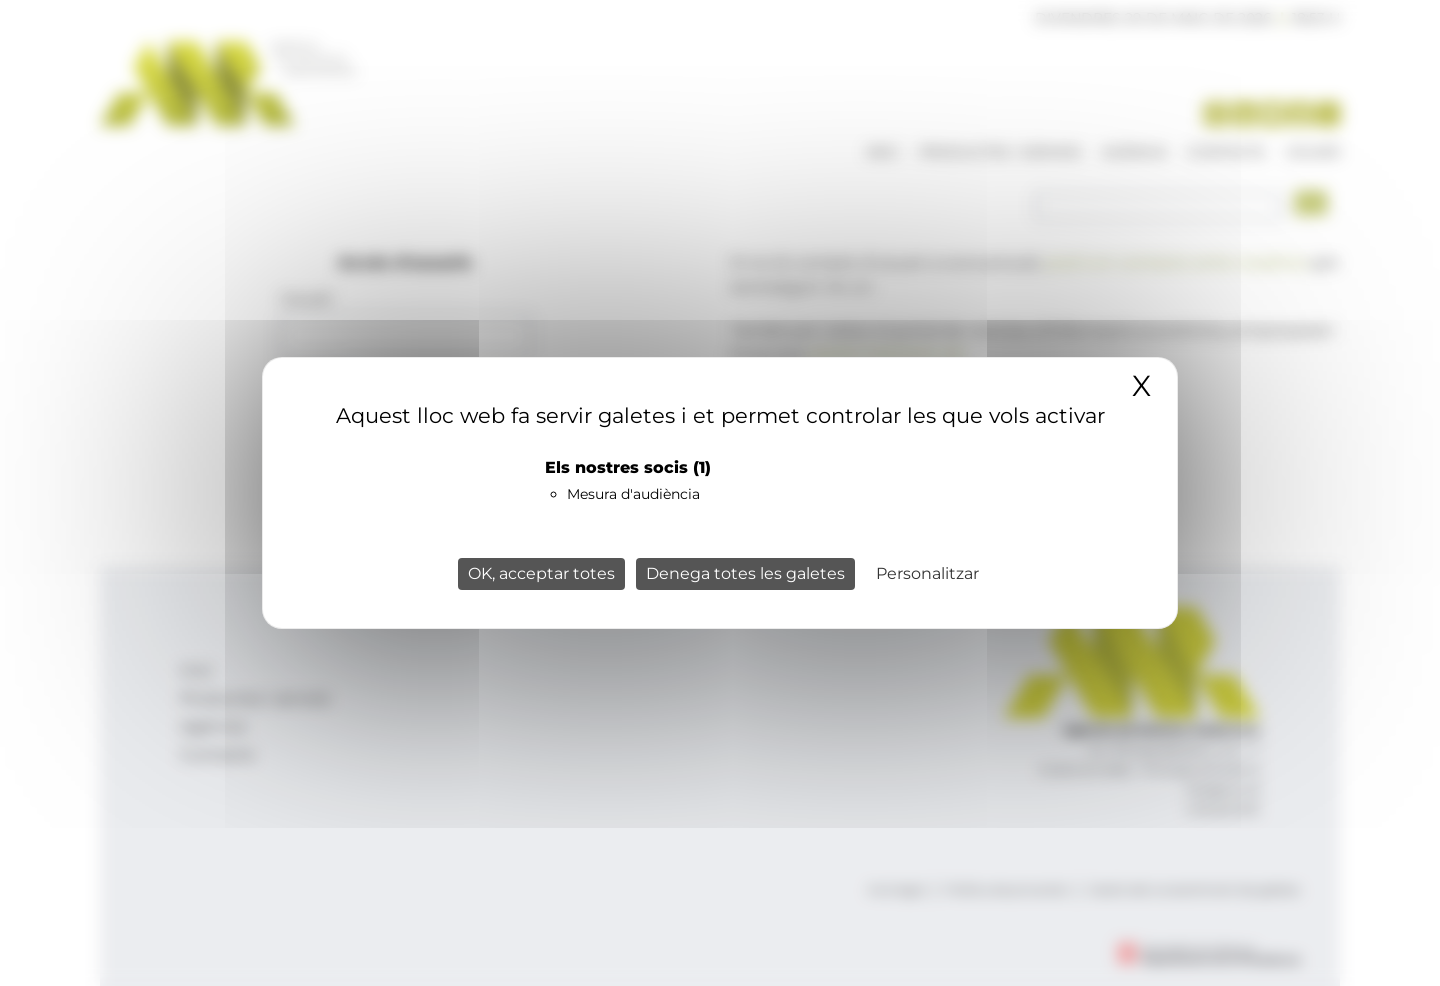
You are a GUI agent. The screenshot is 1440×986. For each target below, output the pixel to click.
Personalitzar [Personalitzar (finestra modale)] (927, 573)
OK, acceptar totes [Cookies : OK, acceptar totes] (541, 573)
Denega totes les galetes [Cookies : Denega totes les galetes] (745, 573)
